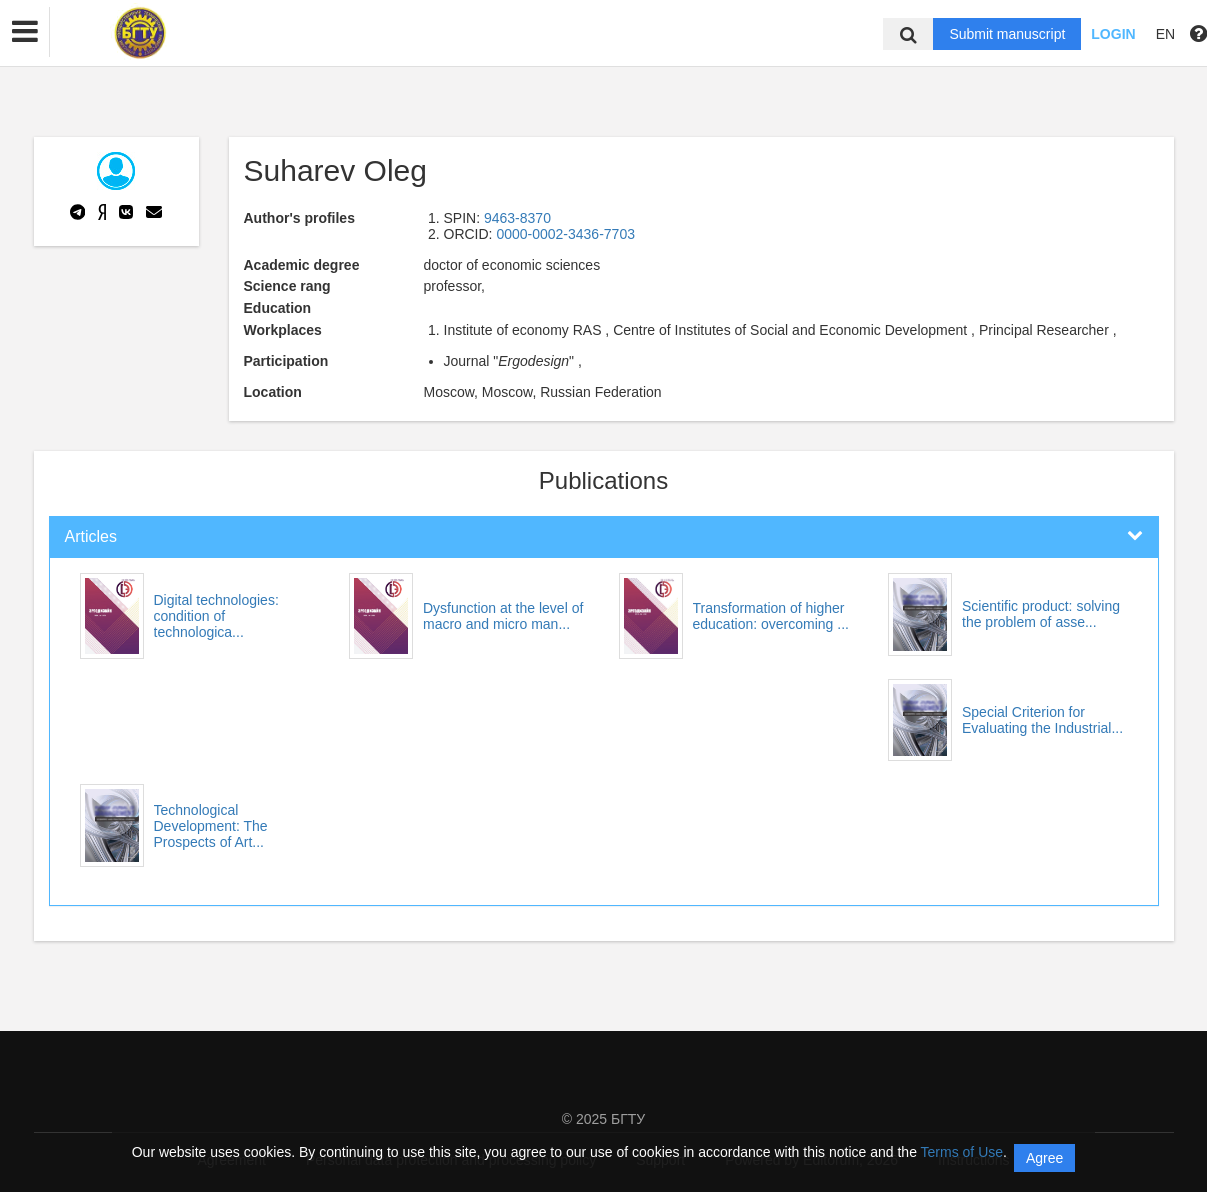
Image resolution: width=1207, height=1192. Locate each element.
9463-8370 (517, 218)
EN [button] (1165, 34)
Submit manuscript (1007, 34)
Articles (91, 536)
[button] (25, 32)
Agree (1044, 1158)
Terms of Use (962, 1152)
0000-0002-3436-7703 (565, 234)
